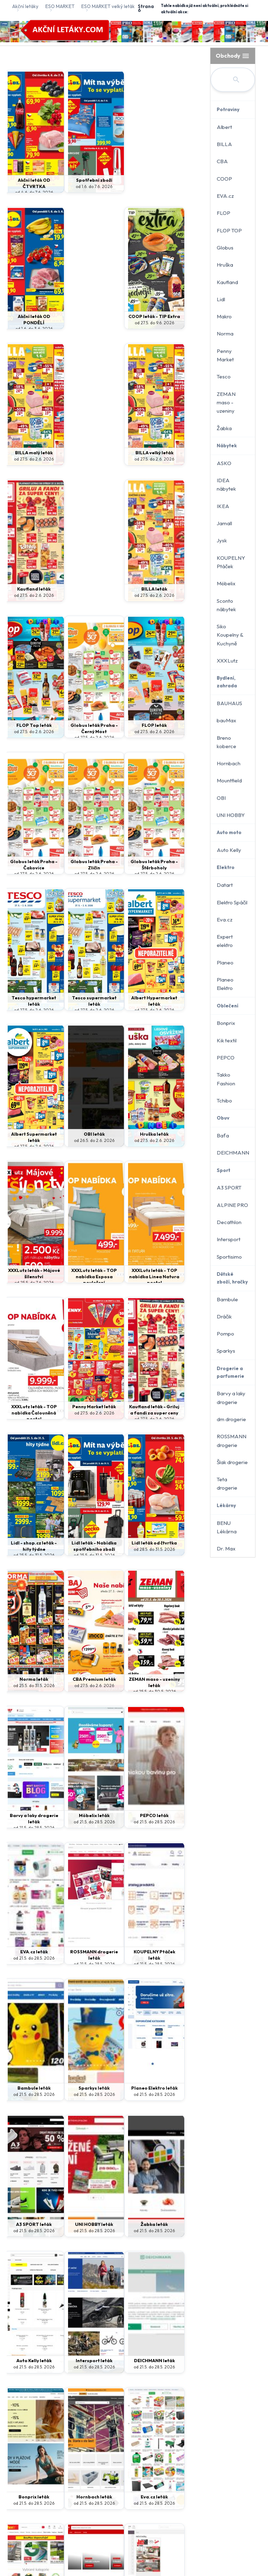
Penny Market (225, 355)
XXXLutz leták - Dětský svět (28, 2363)
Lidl (221, 299)
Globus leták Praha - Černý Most (78, 595)
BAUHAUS (229, 703)
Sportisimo (229, 1256)
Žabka (224, 428)
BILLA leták (176, 452)
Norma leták (78, 1270)
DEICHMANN (233, 1152)
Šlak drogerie (232, 1462)
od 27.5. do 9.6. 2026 (77, 328)
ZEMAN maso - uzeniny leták (176, 1273)
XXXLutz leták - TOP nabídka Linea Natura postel (127, 1007)
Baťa (223, 1135)
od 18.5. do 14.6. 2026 (28, 2372)
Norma (225, 333)
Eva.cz (224, 919)
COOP (224, 178)
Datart (225, 885)
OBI (221, 798)
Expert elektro (225, 940)
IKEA (223, 506)
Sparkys (226, 1350)
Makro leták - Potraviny (176, 2363)
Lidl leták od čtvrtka (28, 1273)
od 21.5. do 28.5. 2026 (28, 1418)
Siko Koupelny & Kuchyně (230, 635)
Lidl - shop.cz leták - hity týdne (126, 1137)
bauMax (226, 720)
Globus (225, 247)
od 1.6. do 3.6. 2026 (176, 192)
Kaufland (227, 282)
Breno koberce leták (176, 2091)
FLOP (223, 213)
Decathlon (229, 1222)
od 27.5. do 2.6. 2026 (127, 322)
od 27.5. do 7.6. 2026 (77, 2372)
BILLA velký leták (28, 452)
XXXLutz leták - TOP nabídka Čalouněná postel (176, 1004)
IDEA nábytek (226, 484)
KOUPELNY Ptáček (231, 562)
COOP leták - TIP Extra (78, 319)
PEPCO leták (127, 1406)
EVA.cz (225, 196)
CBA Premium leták (127, 1273)
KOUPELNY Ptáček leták (77, 1546)
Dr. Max (226, 1548)
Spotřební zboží (78, 180)
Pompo (225, 1333)
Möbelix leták (77, 1406)
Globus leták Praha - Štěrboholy (77, 731)
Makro (224, 316)
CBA (222, 161)
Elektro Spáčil (232, 902)
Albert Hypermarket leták (28, 867)
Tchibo (224, 1100)
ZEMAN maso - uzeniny (226, 402)
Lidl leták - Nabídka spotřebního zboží (176, 1140)
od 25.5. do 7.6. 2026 (28, 1010)
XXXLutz (227, 660)
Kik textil (227, 1040)
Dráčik (224, 1316)
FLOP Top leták (28, 589)
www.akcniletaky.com (144, 2459)
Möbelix (226, 583)
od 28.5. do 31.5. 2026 (28, 1282)
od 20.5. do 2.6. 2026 (176, 2372)
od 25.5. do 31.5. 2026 (127, 1146)
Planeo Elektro (225, 983)
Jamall (224, 523)
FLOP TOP (229, 230)
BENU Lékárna (227, 1527)
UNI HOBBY (231, 815)
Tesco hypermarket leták (127, 728)
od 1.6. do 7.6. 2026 (77, 186)
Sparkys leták (176, 1543)
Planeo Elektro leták (28, 1682)
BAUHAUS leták (176, 1951)
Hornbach (228, 763)
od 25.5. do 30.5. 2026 (176, 1282)
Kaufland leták (78, 452)
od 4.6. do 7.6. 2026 (28, 192)
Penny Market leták (28, 1137)
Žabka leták (176, 1679)
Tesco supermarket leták (176, 728)
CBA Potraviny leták (77, 2363)
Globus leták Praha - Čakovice (176, 592)
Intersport (228, 1239)
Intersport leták (77, 1815)
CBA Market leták (127, 2360)
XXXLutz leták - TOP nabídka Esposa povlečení (78, 1004)
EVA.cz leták (176, 1406)
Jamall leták (28, 2088)
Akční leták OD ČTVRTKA (28, 183)
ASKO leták (28, 2224)
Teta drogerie (227, 1483)
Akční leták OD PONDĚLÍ (176, 183)
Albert (224, 127)
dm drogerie (231, 1419)
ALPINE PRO (232, 1205)
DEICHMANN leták (126, 1815)
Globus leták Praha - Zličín (28, 728)
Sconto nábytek (226, 605)
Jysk (222, 540)
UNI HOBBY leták (127, 1679)
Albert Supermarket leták (77, 864)
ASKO (224, 463)
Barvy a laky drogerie (231, 1397)
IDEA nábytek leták (126, 2088)
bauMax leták (126, 1951)
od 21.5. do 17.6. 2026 (176, 2236)
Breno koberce (226, 742)
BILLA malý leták (127, 316)
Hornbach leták (28, 1951)
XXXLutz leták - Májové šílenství (28, 1001)
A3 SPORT (229, 1187)
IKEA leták (77, 2088)
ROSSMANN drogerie (231, 1440)
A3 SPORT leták (78, 1679)
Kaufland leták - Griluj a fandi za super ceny (77, 1140)
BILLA (224, 144)
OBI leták (127, 861)
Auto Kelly (229, 850)
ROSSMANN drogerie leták (28, 1546)
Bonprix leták (176, 1815)
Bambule (227, 1299)
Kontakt (168, 2440)
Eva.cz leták (77, 1951)
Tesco (224, 376)
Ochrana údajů (132, 2440)
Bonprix (226, 1023)
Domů (98, 2440)
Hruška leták (176, 861)
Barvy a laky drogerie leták (28, 1410)
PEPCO (225, 1057)
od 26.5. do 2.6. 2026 (127, 867)
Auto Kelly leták (28, 1815)
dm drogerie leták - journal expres (176, 2227)
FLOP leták (127, 589)
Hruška (225, 264)
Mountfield (229, 780)
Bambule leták (126, 1543)
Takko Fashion (226, 1078)
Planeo (225, 962)
